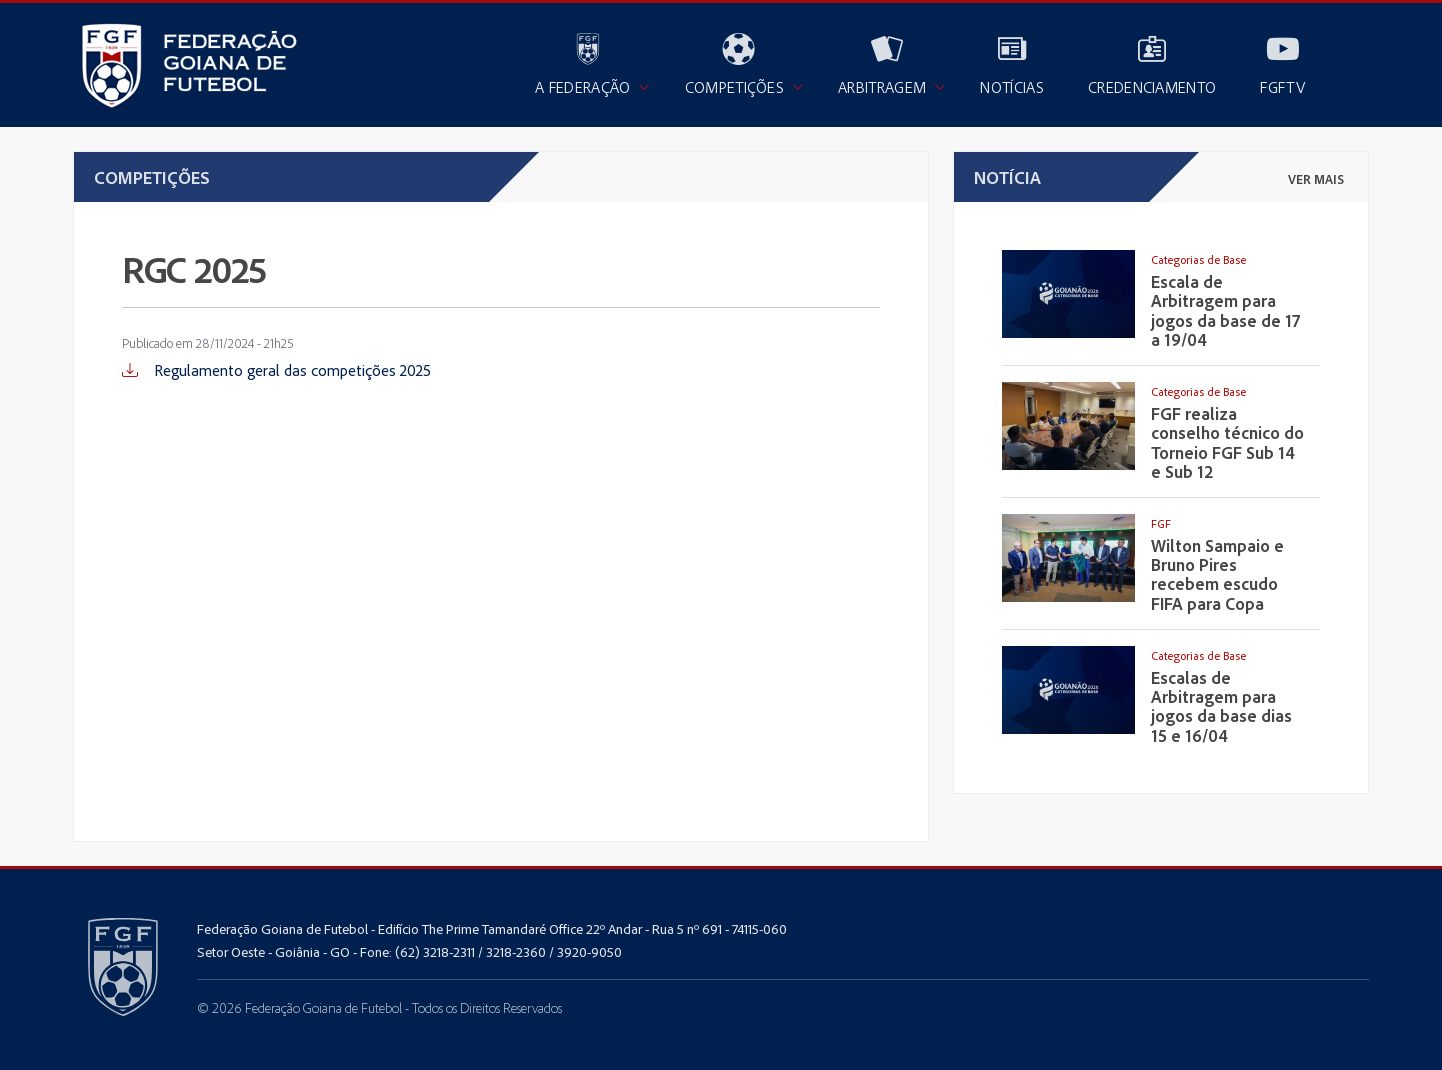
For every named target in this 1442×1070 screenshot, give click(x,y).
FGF (1161, 523)
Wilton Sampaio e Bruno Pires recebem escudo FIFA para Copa (1217, 574)
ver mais (1316, 179)
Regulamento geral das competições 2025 (276, 370)
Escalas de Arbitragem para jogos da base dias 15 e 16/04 (1221, 706)
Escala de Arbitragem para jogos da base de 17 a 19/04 (1225, 310)
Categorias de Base (1198, 259)
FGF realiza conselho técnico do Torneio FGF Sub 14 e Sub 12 (1227, 442)
